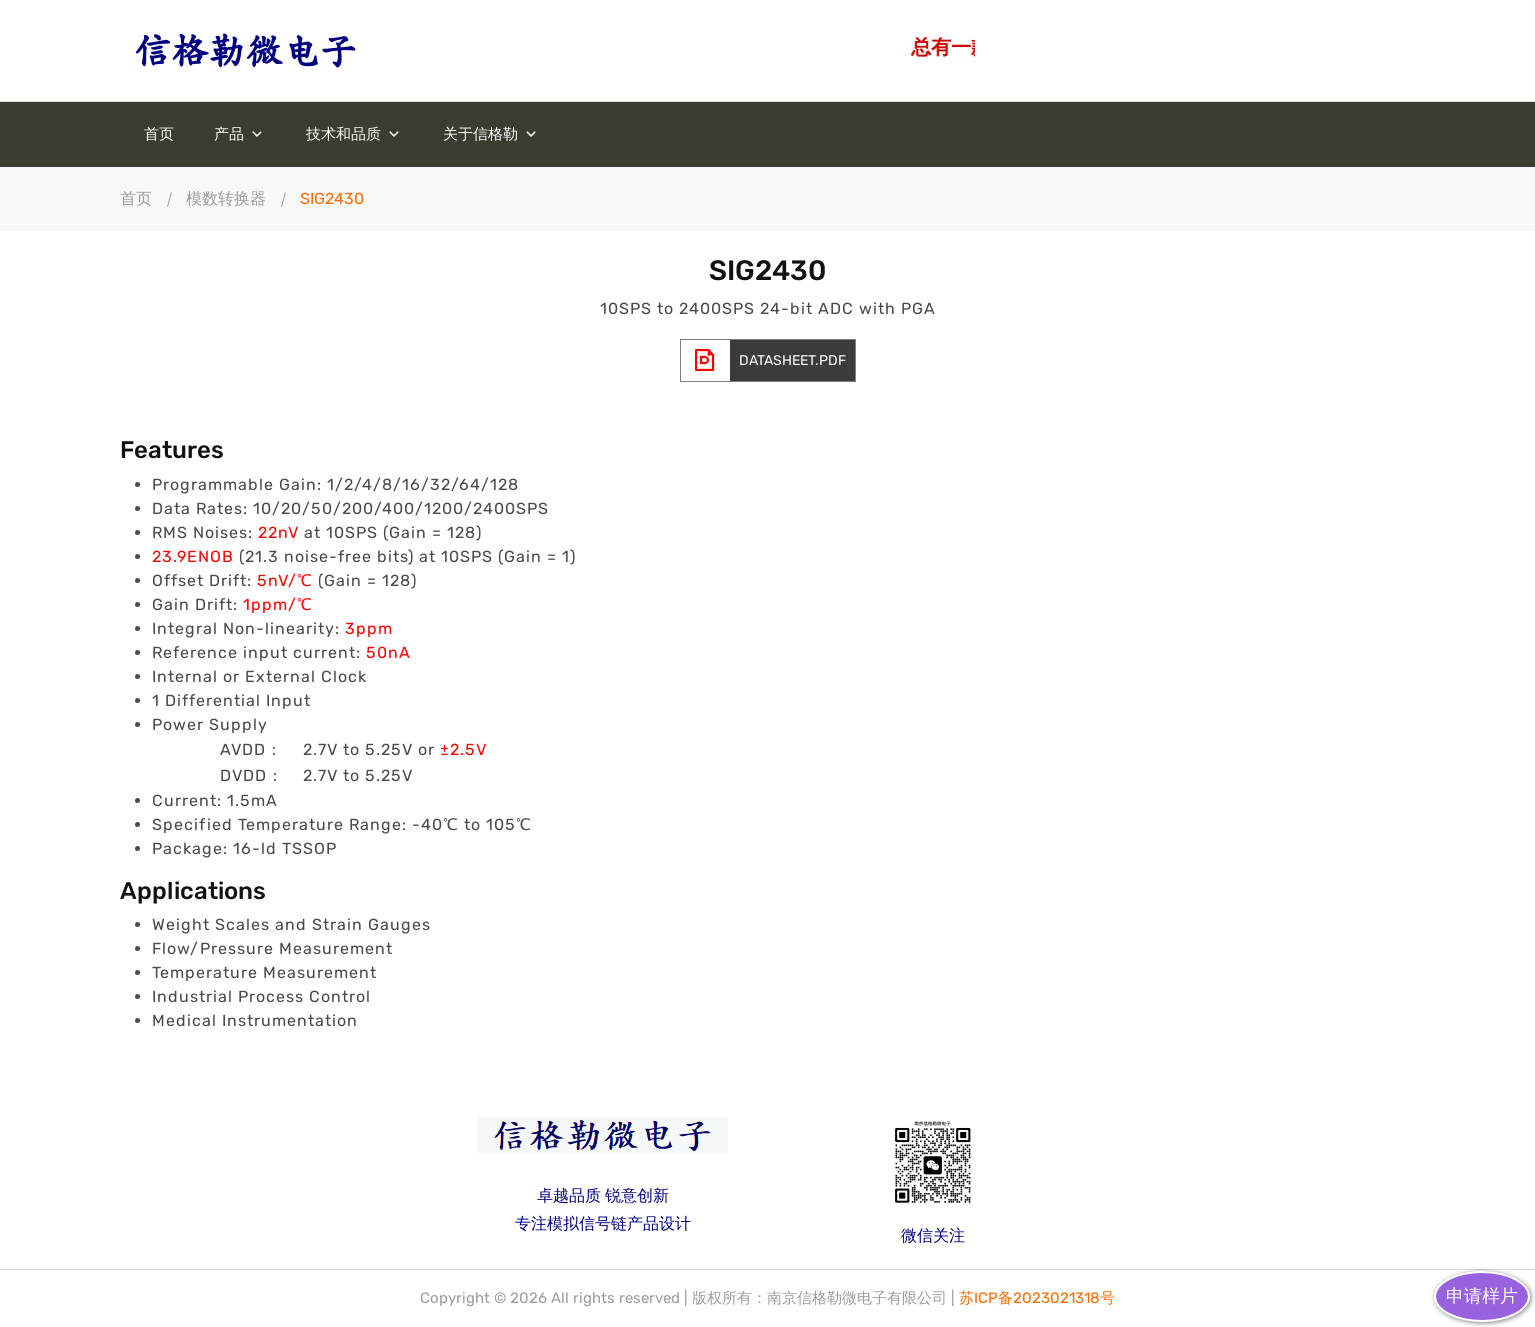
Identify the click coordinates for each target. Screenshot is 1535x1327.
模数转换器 (226, 198)
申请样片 (1482, 1296)
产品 (240, 134)
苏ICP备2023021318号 (1037, 1298)
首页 (159, 134)
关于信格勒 (491, 134)
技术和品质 (354, 134)
